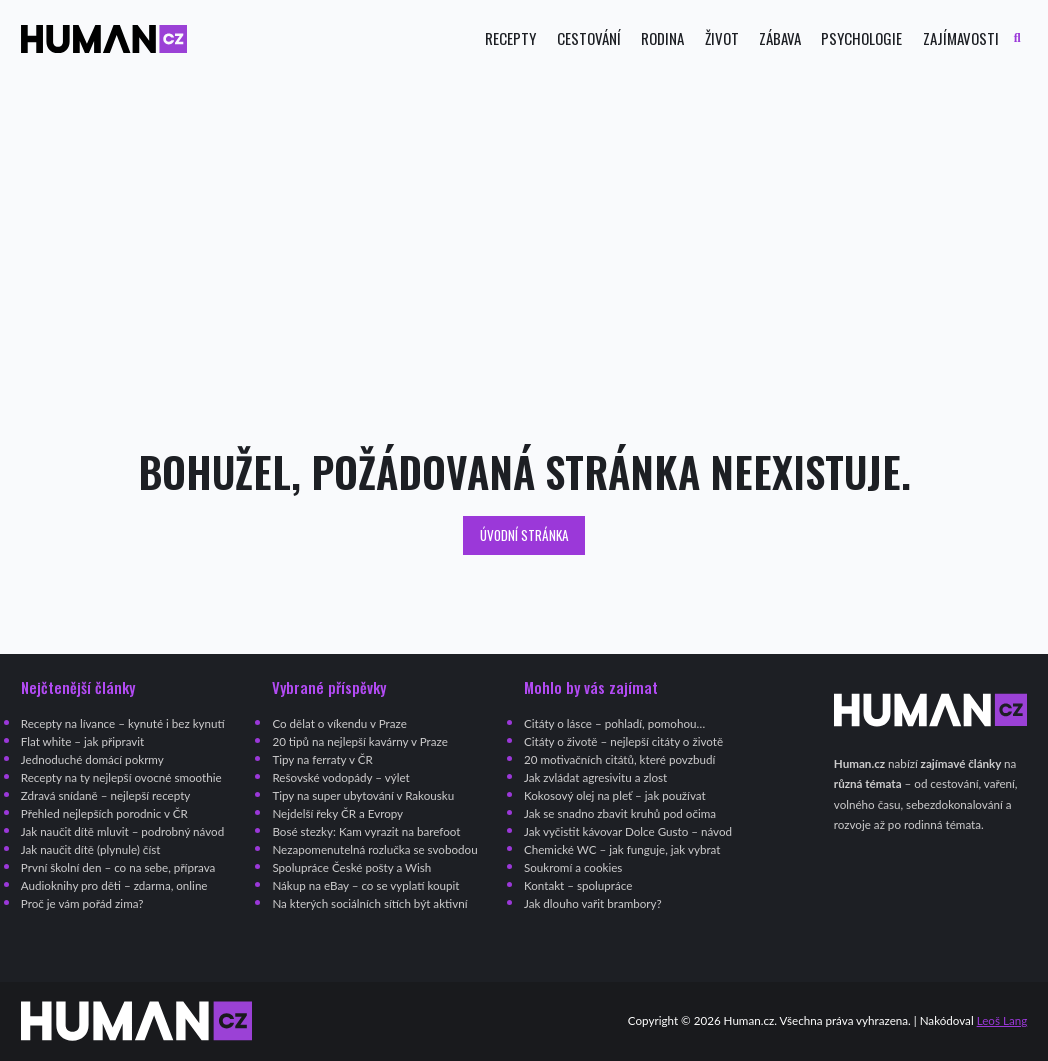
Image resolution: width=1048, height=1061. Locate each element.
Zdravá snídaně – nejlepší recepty (106, 795)
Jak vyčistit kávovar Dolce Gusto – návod (628, 831)
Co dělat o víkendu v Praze (339, 723)
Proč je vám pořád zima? (82, 903)
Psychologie (861, 38)
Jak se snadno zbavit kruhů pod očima (620, 813)
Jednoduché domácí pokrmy (92, 759)
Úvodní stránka (524, 535)
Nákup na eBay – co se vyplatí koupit (365, 885)
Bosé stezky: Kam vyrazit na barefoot (366, 831)
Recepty (510, 38)
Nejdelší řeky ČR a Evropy (337, 813)
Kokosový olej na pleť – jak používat (615, 795)
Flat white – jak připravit (82, 741)
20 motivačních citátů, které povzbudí (619, 759)
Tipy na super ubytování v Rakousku (363, 795)
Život (722, 38)
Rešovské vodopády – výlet (340, 777)
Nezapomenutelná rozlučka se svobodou (374, 849)
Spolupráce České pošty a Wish (351, 867)
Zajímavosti (961, 38)
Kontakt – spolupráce (578, 885)
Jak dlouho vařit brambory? (593, 903)
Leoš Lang (1002, 1020)
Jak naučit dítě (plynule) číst (91, 849)
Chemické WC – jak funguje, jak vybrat (622, 849)
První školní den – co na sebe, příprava (118, 867)
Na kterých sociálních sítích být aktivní (369, 903)
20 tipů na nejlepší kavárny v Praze (359, 741)
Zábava (780, 38)
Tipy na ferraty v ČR (322, 759)
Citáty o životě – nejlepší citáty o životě (623, 741)
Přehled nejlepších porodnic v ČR (104, 813)
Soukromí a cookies (573, 867)
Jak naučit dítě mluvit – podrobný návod (122, 831)
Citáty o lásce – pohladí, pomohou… (614, 723)
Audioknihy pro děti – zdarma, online (114, 885)
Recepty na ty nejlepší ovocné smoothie (121, 777)
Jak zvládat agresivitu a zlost (595, 777)
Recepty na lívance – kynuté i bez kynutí (123, 723)
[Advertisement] (524, 252)
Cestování (589, 38)
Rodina (662, 38)
